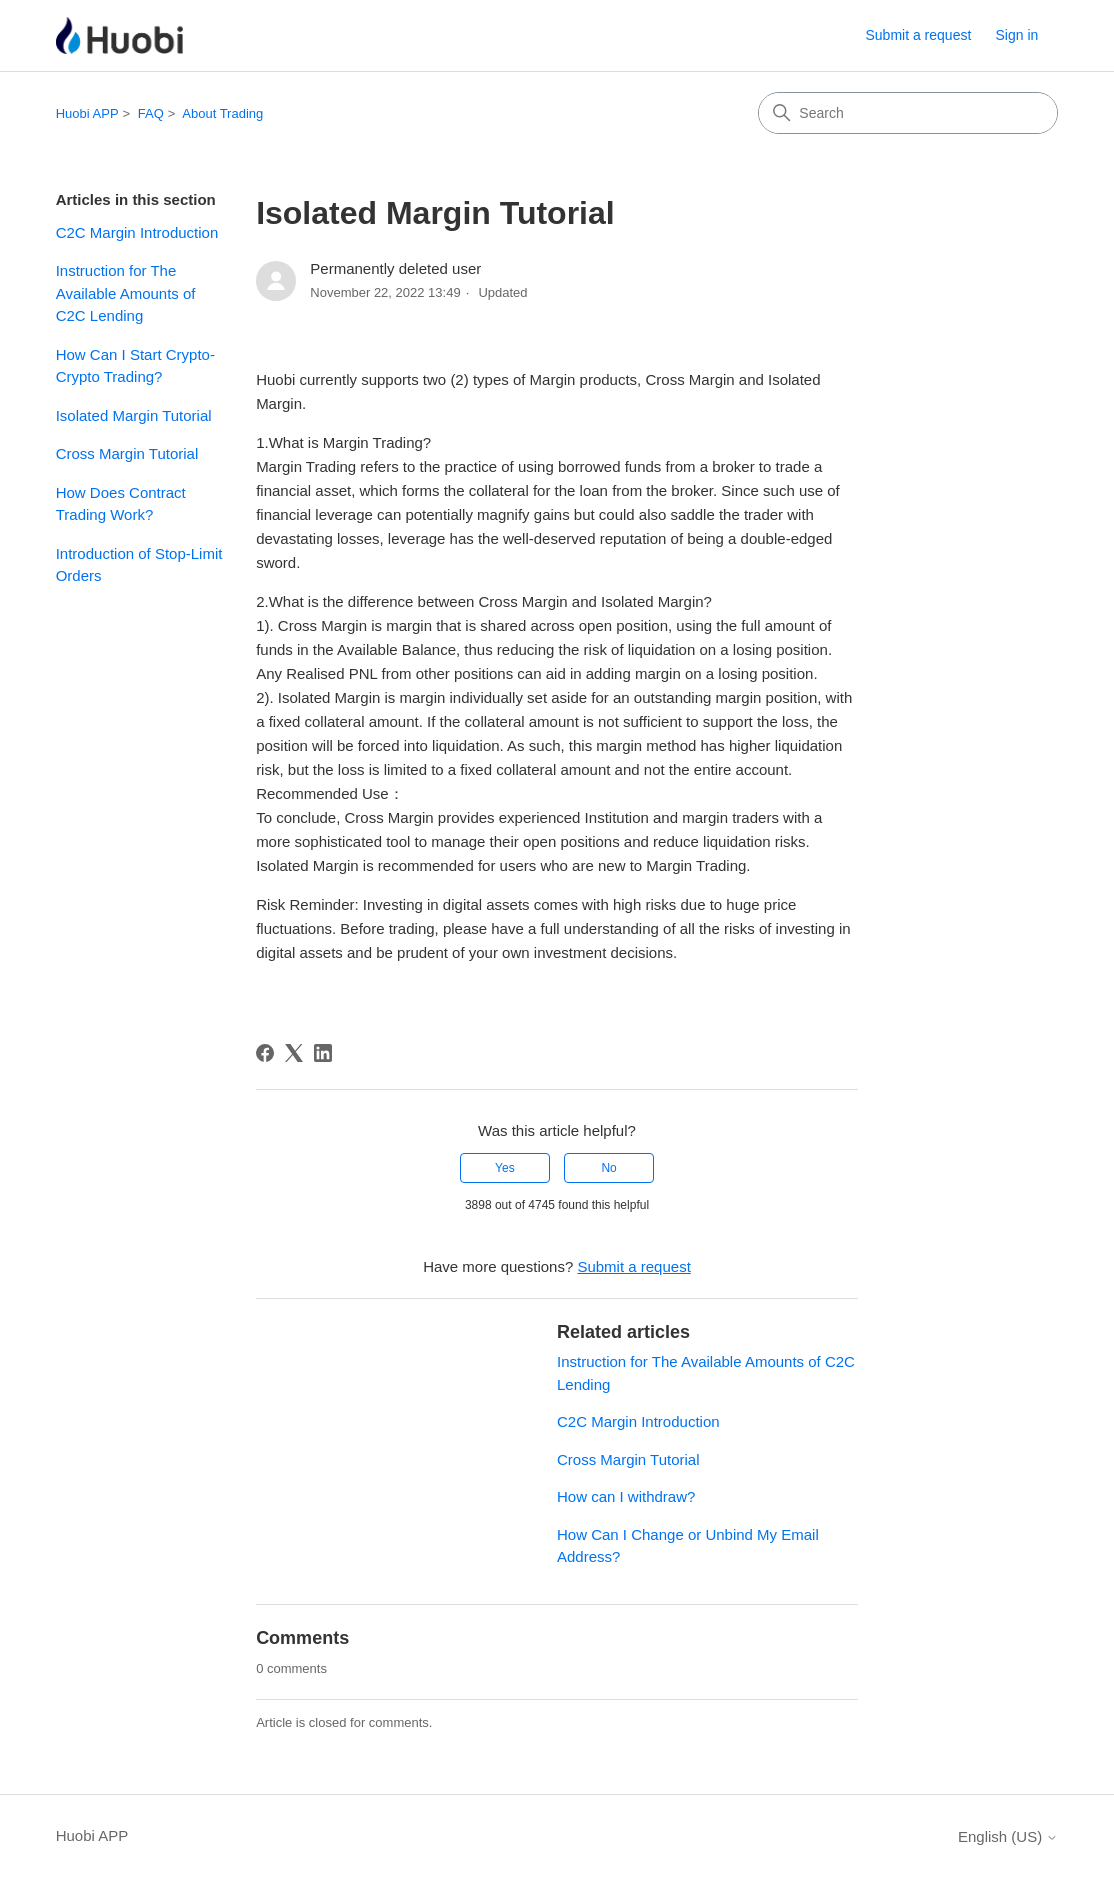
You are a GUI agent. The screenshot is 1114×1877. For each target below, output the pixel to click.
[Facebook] (265, 1053)
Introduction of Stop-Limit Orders (139, 565)
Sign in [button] (1017, 35)
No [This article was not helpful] (608, 1168)
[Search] (908, 113)
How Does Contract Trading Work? (121, 504)
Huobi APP (87, 113)
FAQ (151, 113)
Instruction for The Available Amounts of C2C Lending (126, 293)
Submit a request (918, 35)
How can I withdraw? (626, 1496)
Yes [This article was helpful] (505, 1168)
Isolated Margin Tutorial (134, 415)
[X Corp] (294, 1053)
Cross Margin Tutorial (127, 453)
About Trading (222, 113)
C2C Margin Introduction (137, 232)
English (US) (1008, 1836)
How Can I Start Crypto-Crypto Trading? (135, 366)
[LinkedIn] (323, 1053)
